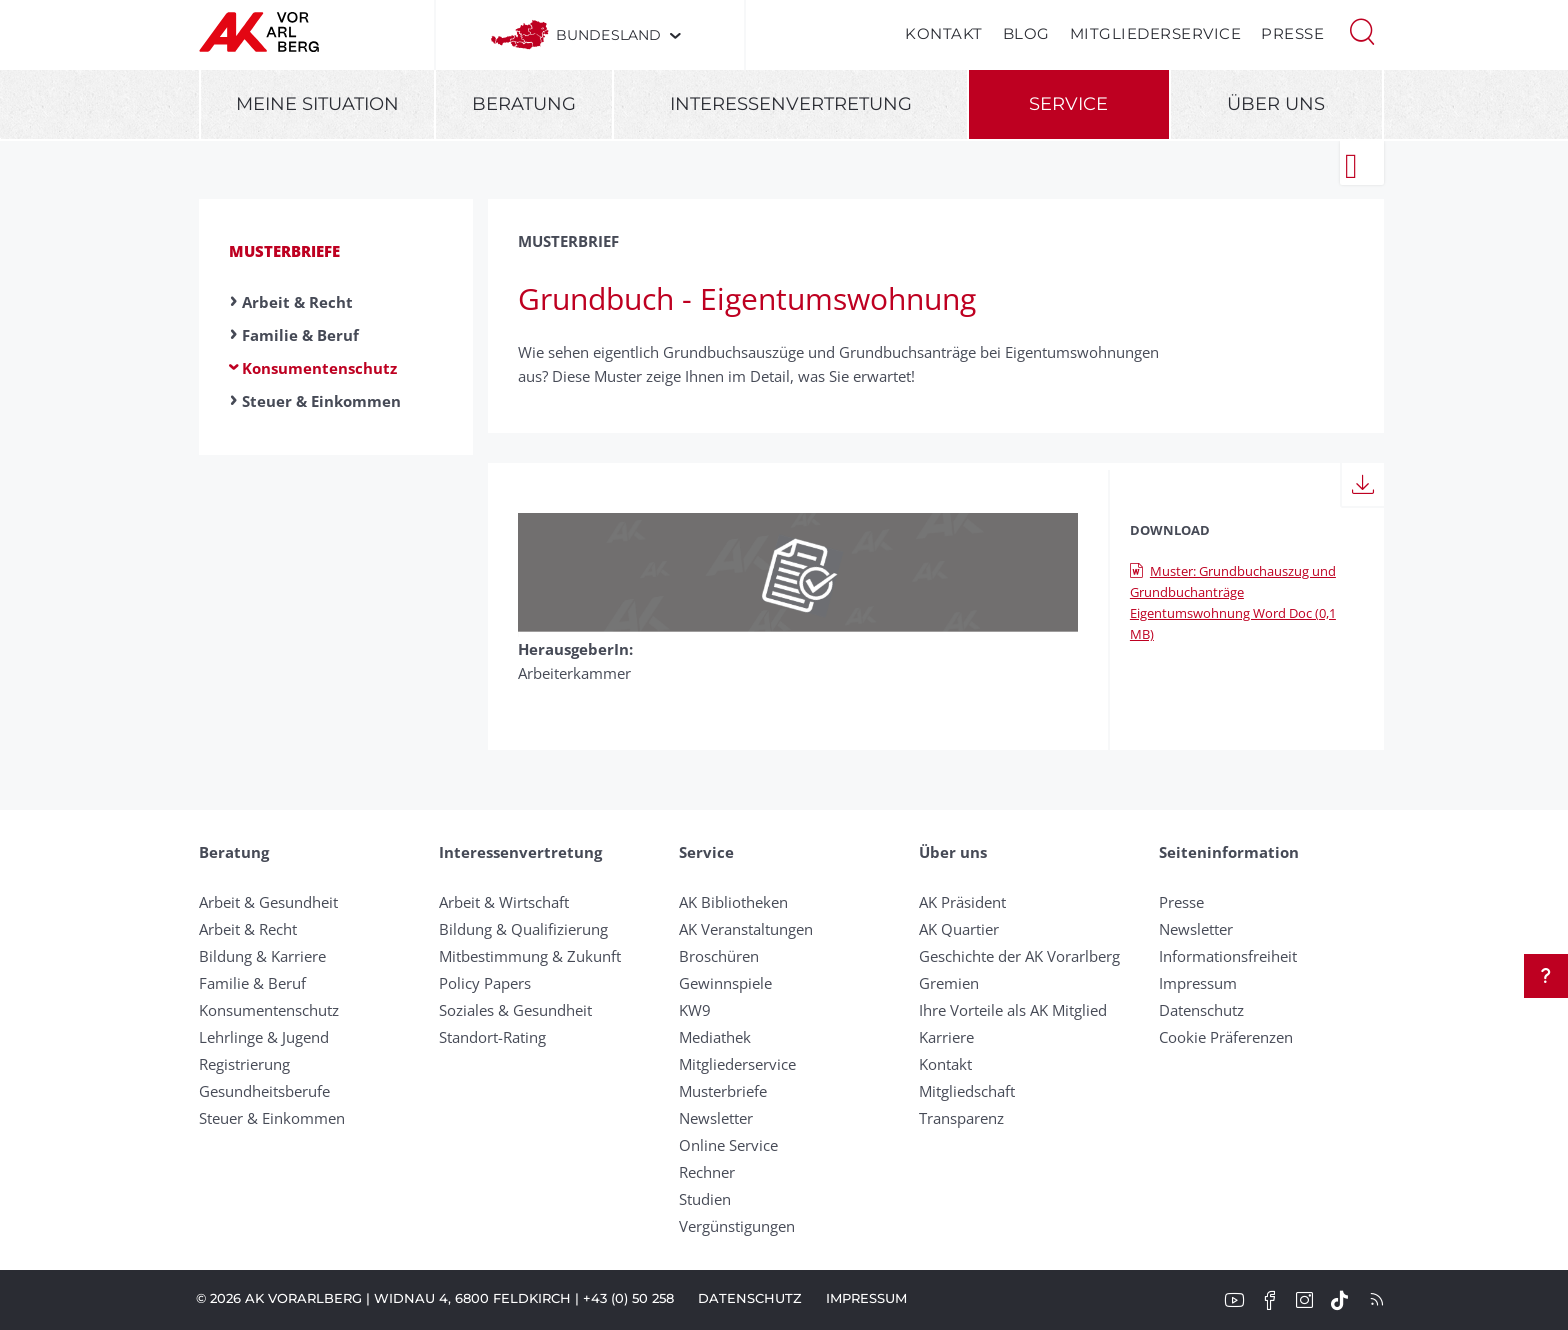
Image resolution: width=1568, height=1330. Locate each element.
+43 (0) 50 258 (628, 1298)
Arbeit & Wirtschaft (504, 902)
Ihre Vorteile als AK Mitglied (1013, 1010)
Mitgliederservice (1156, 33)
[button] (1362, 30)
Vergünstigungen (737, 1226)
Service (1068, 104)
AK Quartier (959, 929)
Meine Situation (317, 104)
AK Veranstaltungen (746, 929)
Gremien (949, 983)
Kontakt (944, 33)
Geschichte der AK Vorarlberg (1019, 956)
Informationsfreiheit (1228, 956)
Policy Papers (485, 983)
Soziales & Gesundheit (515, 1010)
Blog (1026, 33)
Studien (705, 1199)
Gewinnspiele (725, 983)
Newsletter (716, 1118)
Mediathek (715, 1037)
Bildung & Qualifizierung (523, 929)
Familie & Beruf (300, 335)
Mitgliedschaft (967, 1091)
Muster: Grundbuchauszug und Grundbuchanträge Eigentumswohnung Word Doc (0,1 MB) (1233, 602)
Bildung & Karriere (262, 956)
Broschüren (719, 956)
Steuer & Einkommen (321, 401)
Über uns (1276, 104)
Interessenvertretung (791, 104)
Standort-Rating (492, 1037)
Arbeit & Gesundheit (268, 902)
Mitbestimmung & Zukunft (530, 956)
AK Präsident (962, 902)
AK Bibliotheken (733, 902)
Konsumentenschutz (319, 368)
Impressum (1198, 983)
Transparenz (961, 1118)
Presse (1292, 33)
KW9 (695, 1010)
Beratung (524, 104)
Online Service (728, 1145)
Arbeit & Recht (297, 302)
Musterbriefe (284, 251)
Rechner (707, 1172)
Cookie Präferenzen (1226, 1037)
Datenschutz (1201, 1010)
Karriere (946, 1037)
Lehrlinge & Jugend (264, 1037)
